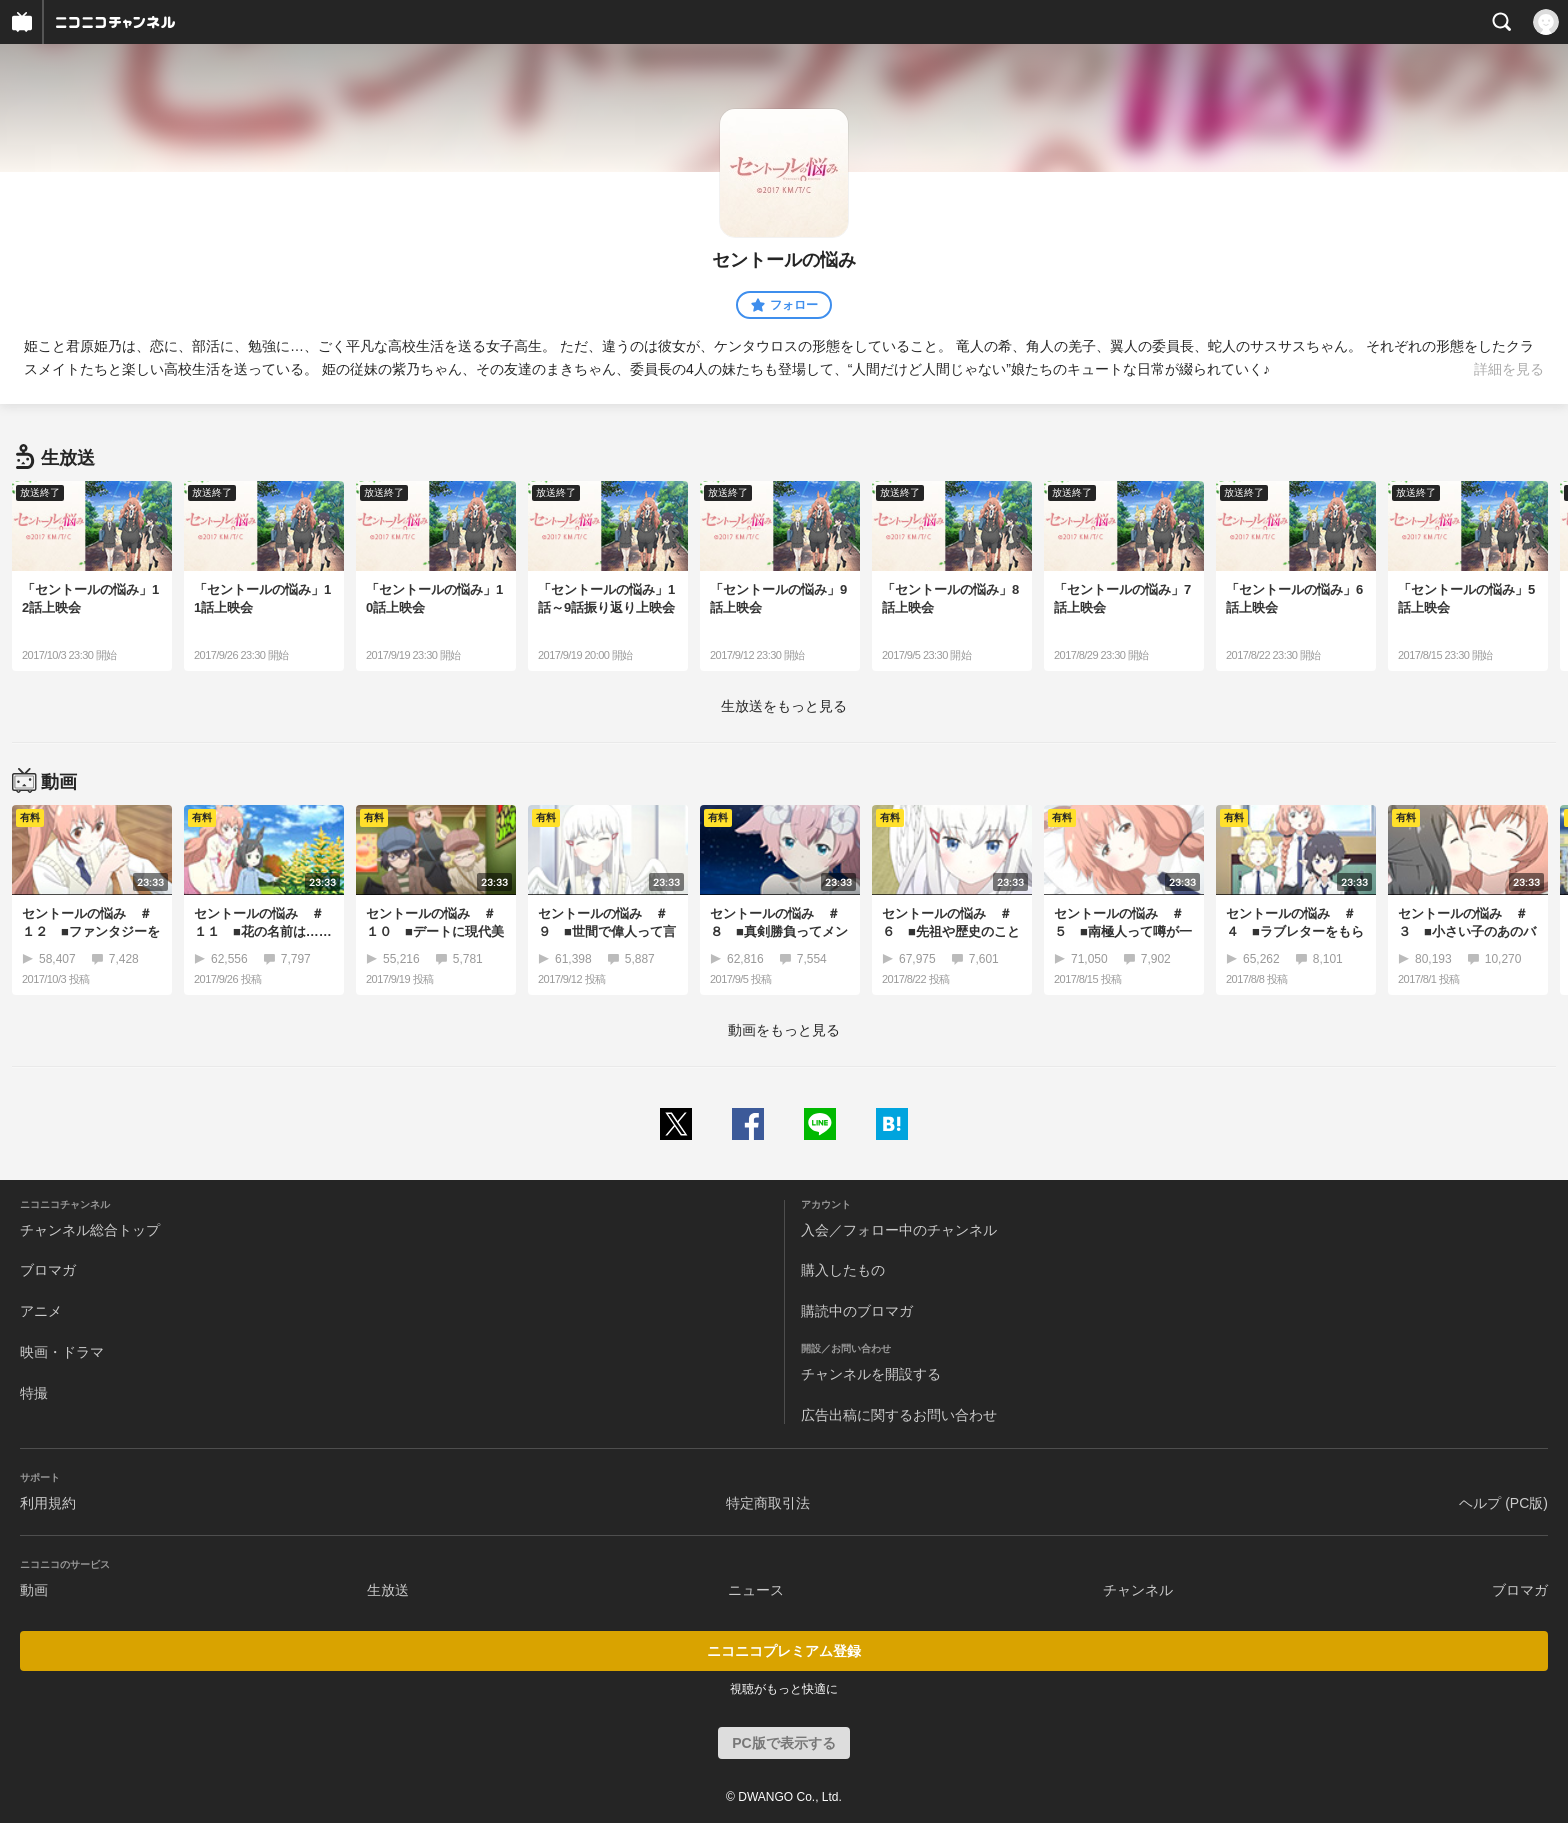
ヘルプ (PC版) (1503, 1503)
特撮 (34, 1393)
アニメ (41, 1311)
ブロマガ (48, 1270)
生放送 (388, 1590)
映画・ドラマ (62, 1352)
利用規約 (48, 1503)
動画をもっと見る (784, 1030)
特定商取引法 (768, 1503)
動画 (34, 1590)
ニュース (756, 1590)
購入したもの (843, 1270)
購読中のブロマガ (857, 1311)
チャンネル (1138, 1590)
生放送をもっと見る (784, 706)
